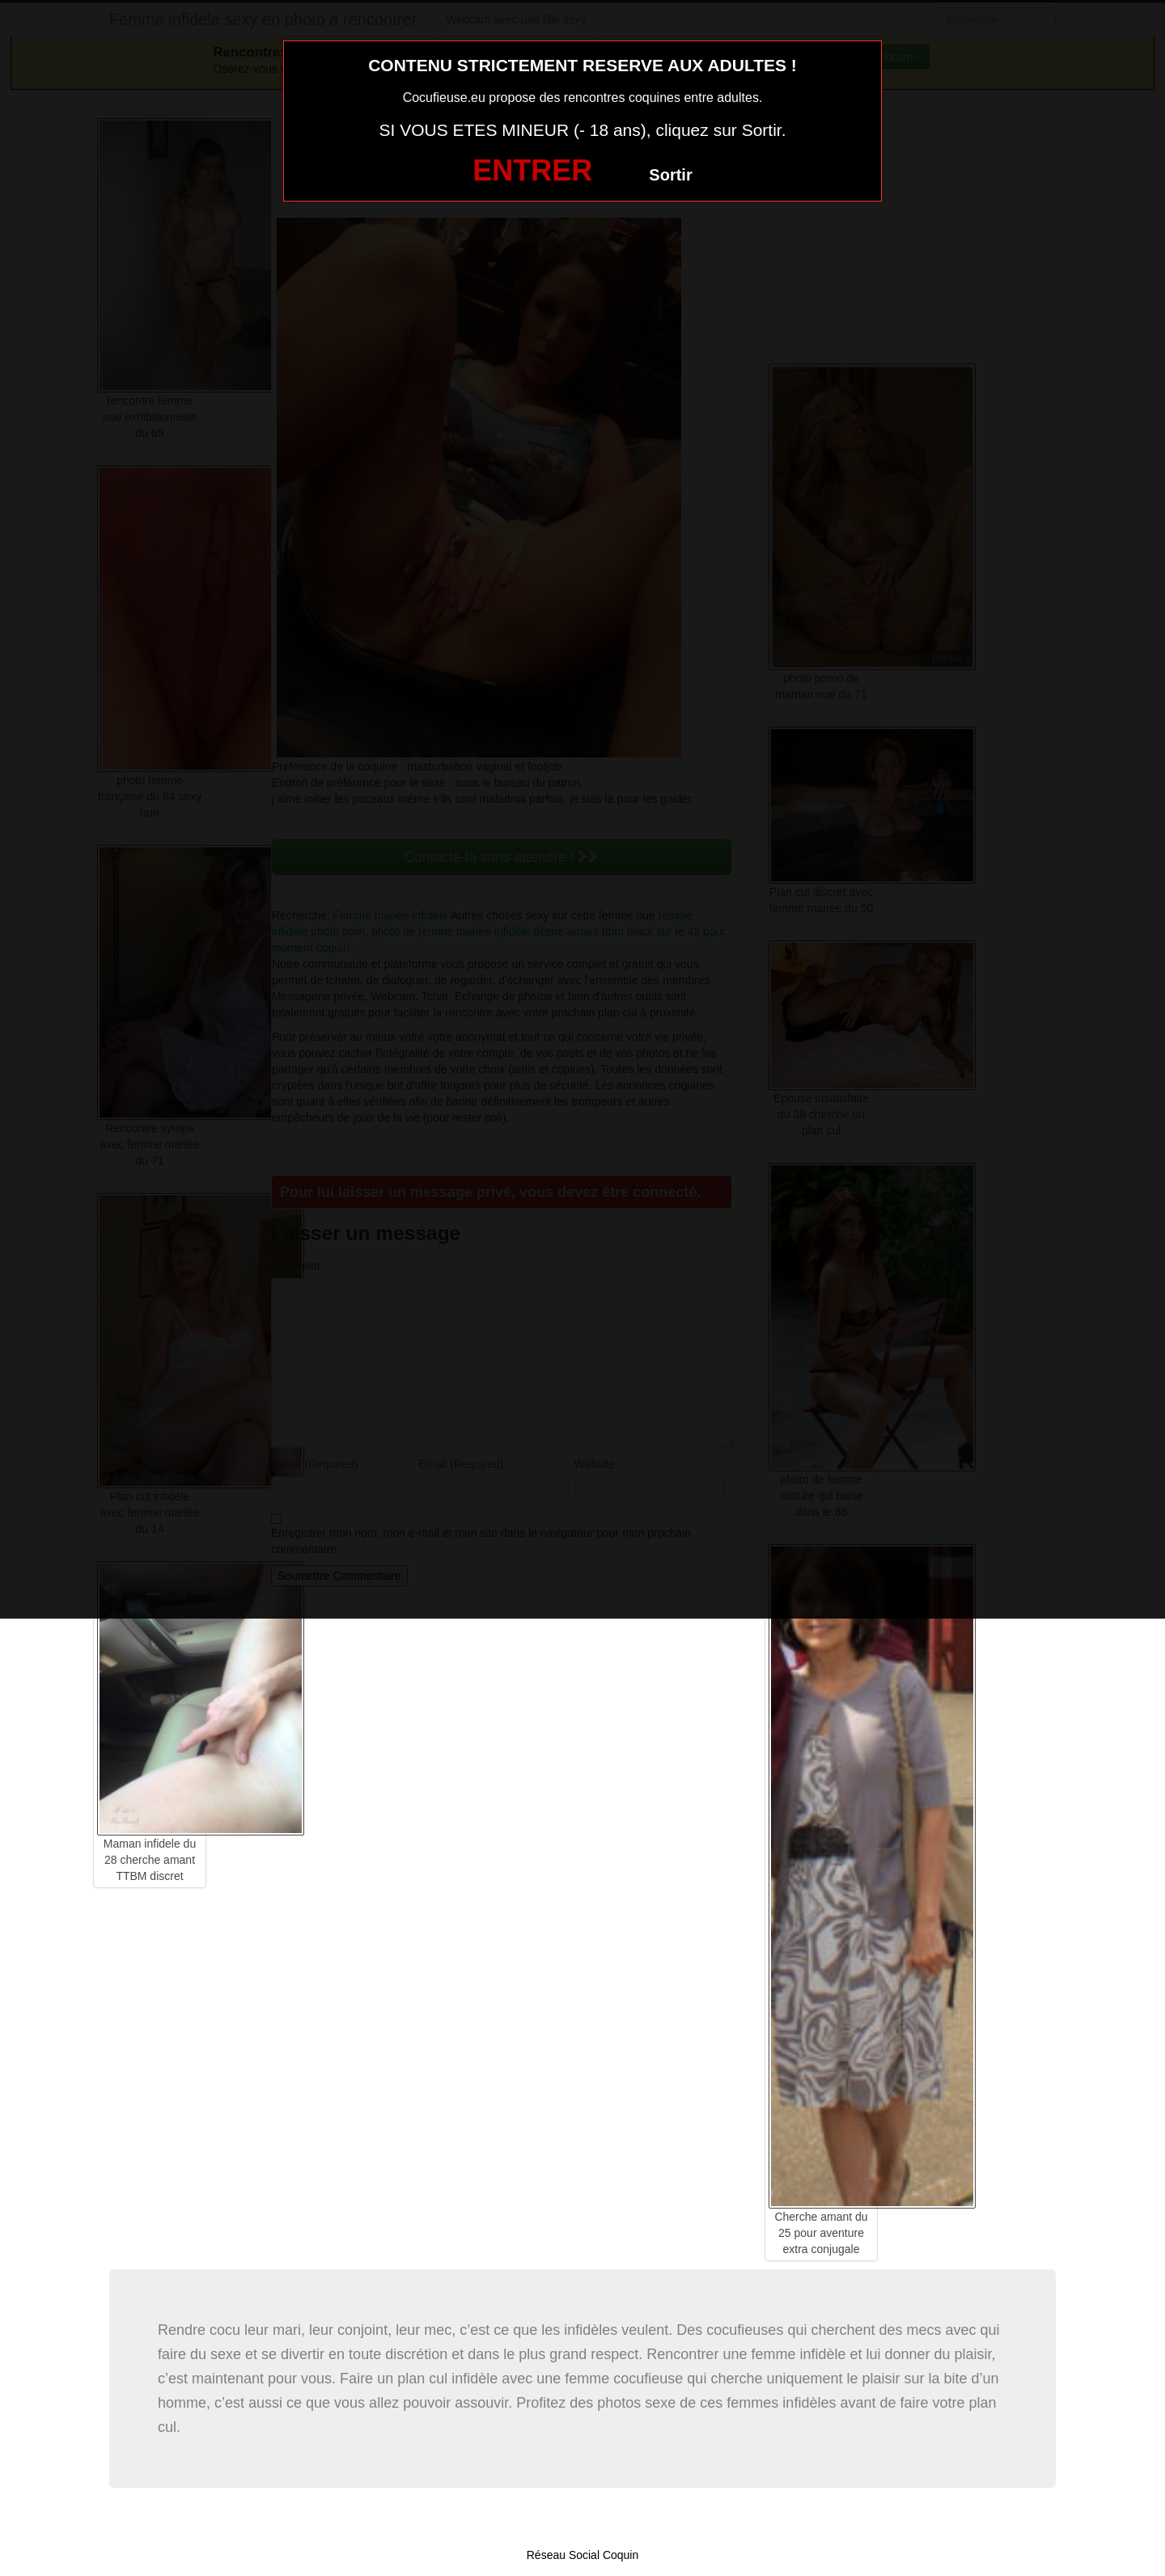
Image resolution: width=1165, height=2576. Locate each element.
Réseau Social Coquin (583, 2554)
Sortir (670, 175)
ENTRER (532, 170)
